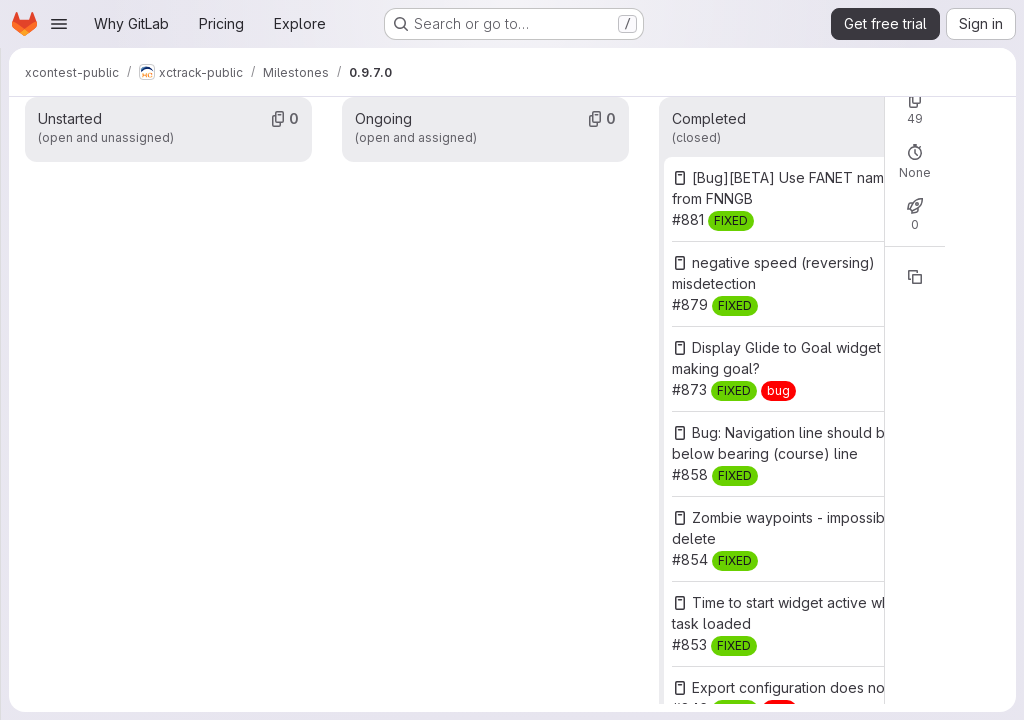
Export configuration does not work (809, 687)
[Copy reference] (915, 277)
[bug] (778, 391)
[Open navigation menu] (59, 24)
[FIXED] (731, 221)
